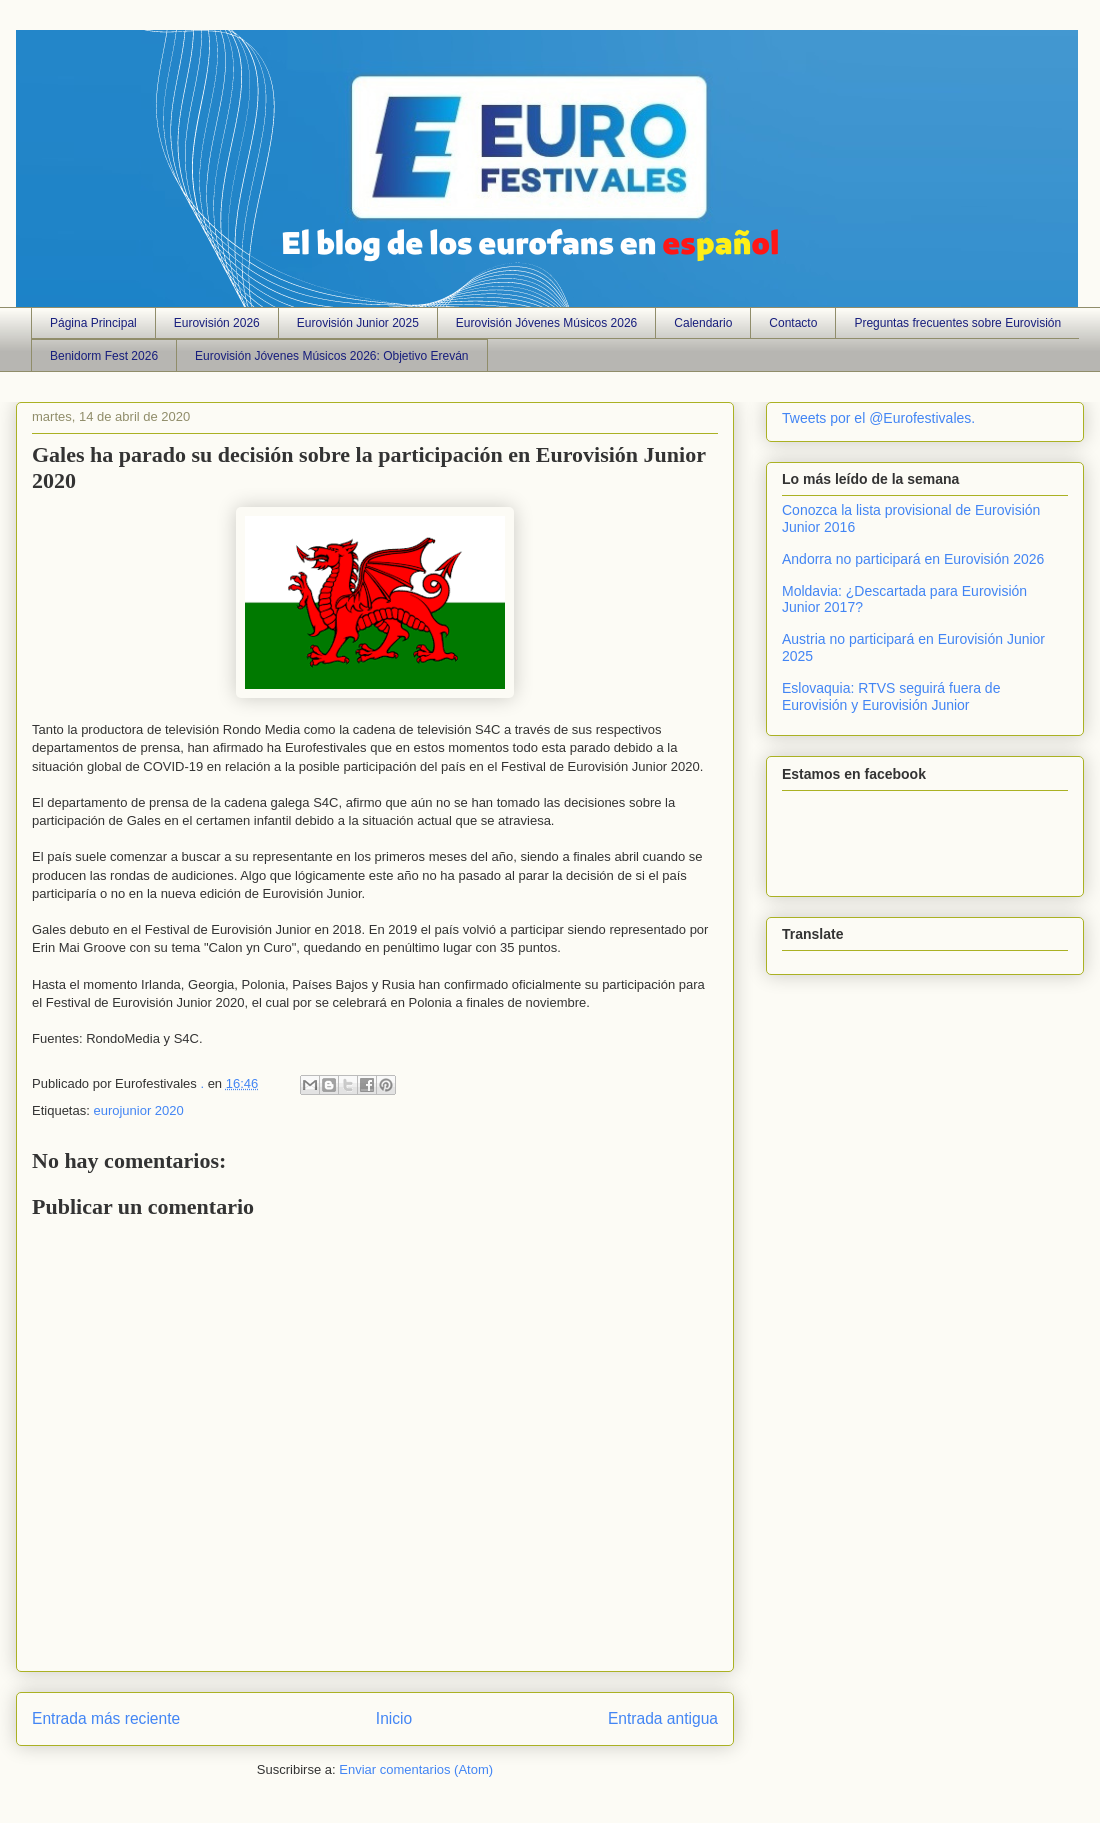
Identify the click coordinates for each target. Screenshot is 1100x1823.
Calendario (703, 323)
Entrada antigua (663, 1718)
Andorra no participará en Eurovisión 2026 (913, 559)
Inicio (394, 1718)
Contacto (793, 323)
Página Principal (93, 323)
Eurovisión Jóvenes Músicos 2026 (546, 323)
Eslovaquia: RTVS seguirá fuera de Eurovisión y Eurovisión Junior (891, 696)
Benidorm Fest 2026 (104, 356)
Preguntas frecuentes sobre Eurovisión (957, 323)
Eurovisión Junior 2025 (358, 323)
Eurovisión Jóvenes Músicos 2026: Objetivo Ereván (331, 356)
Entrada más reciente (106, 1718)
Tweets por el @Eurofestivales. (878, 418)
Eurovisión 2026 (217, 323)
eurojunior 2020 (138, 1110)
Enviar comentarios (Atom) (416, 1769)
